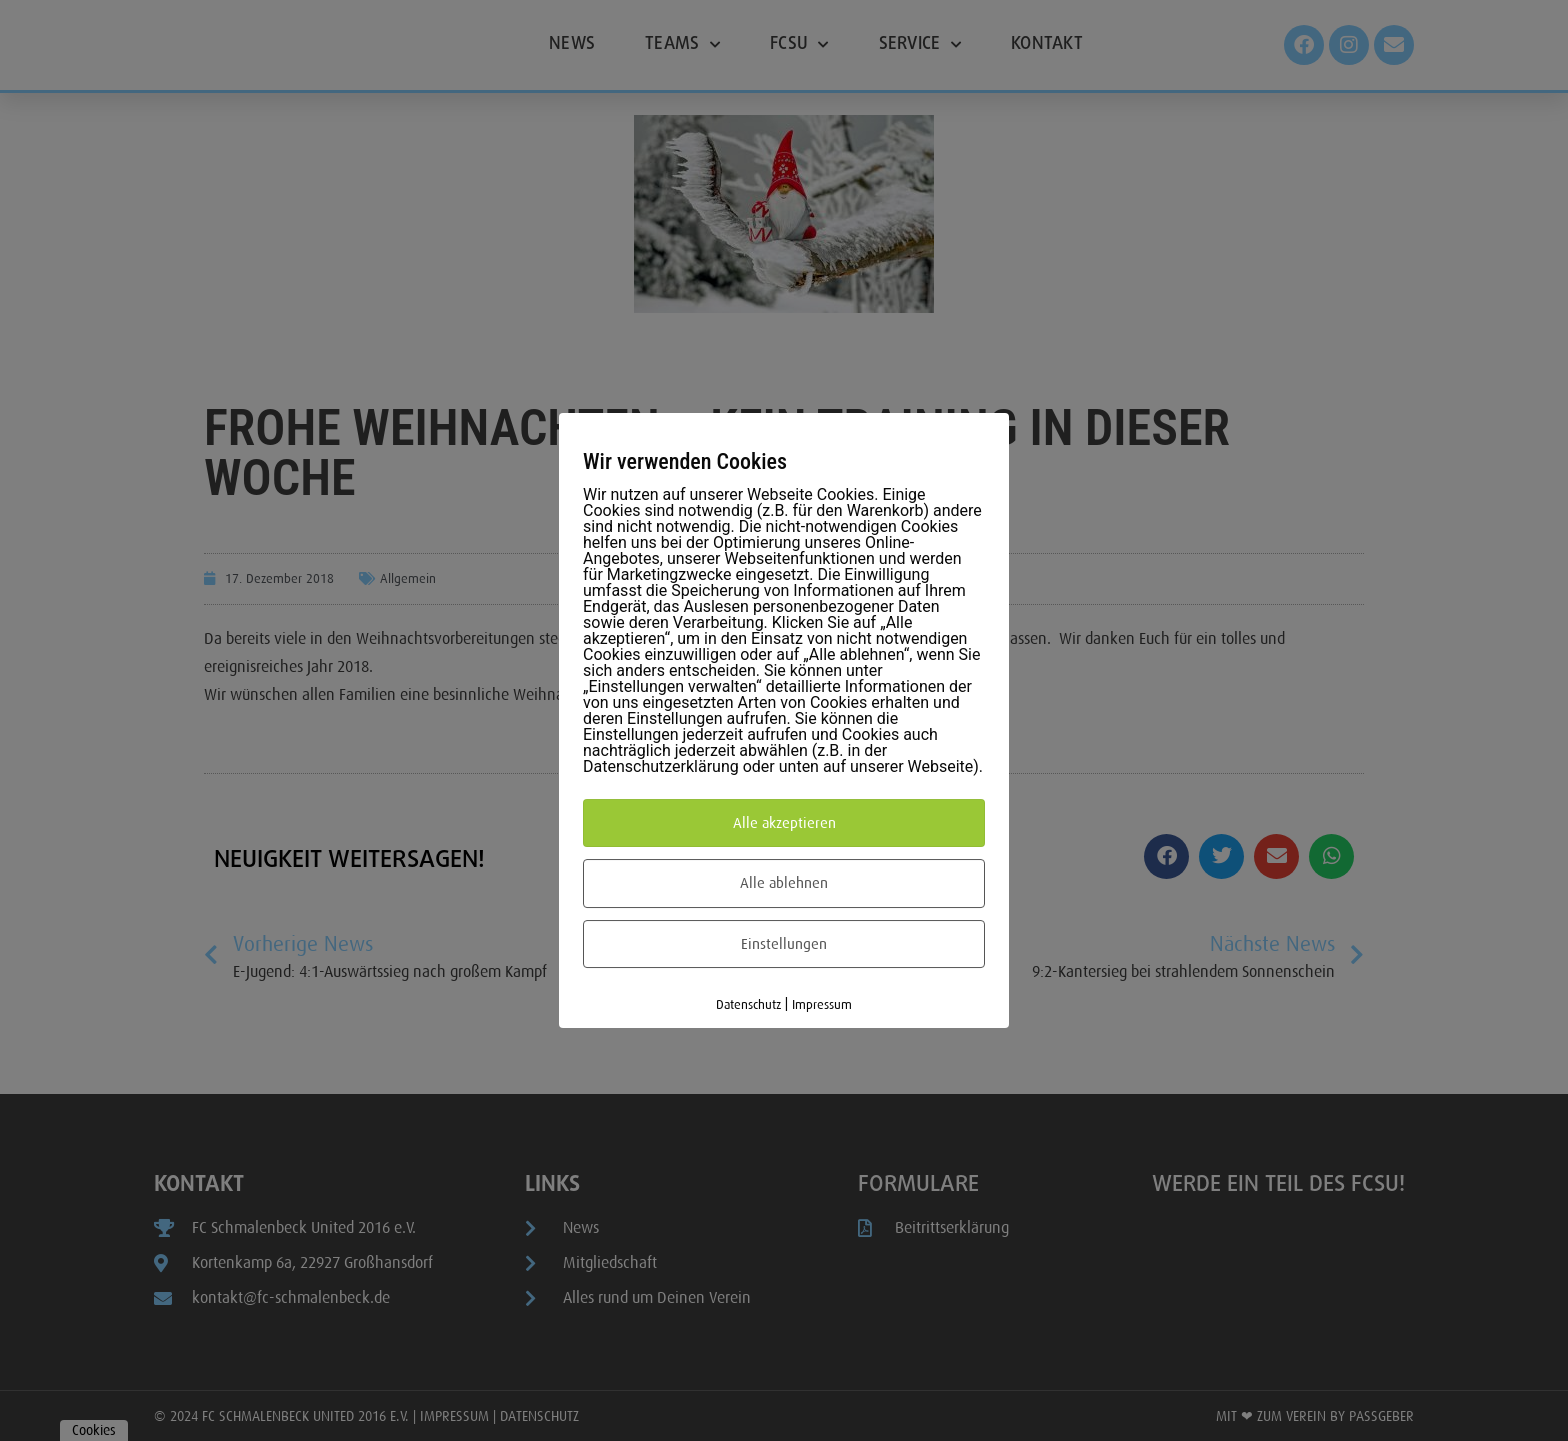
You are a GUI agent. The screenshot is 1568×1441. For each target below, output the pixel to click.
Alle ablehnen (784, 883)
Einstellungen (784, 944)
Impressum (822, 1004)
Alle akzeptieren (784, 823)
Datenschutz (748, 1004)
